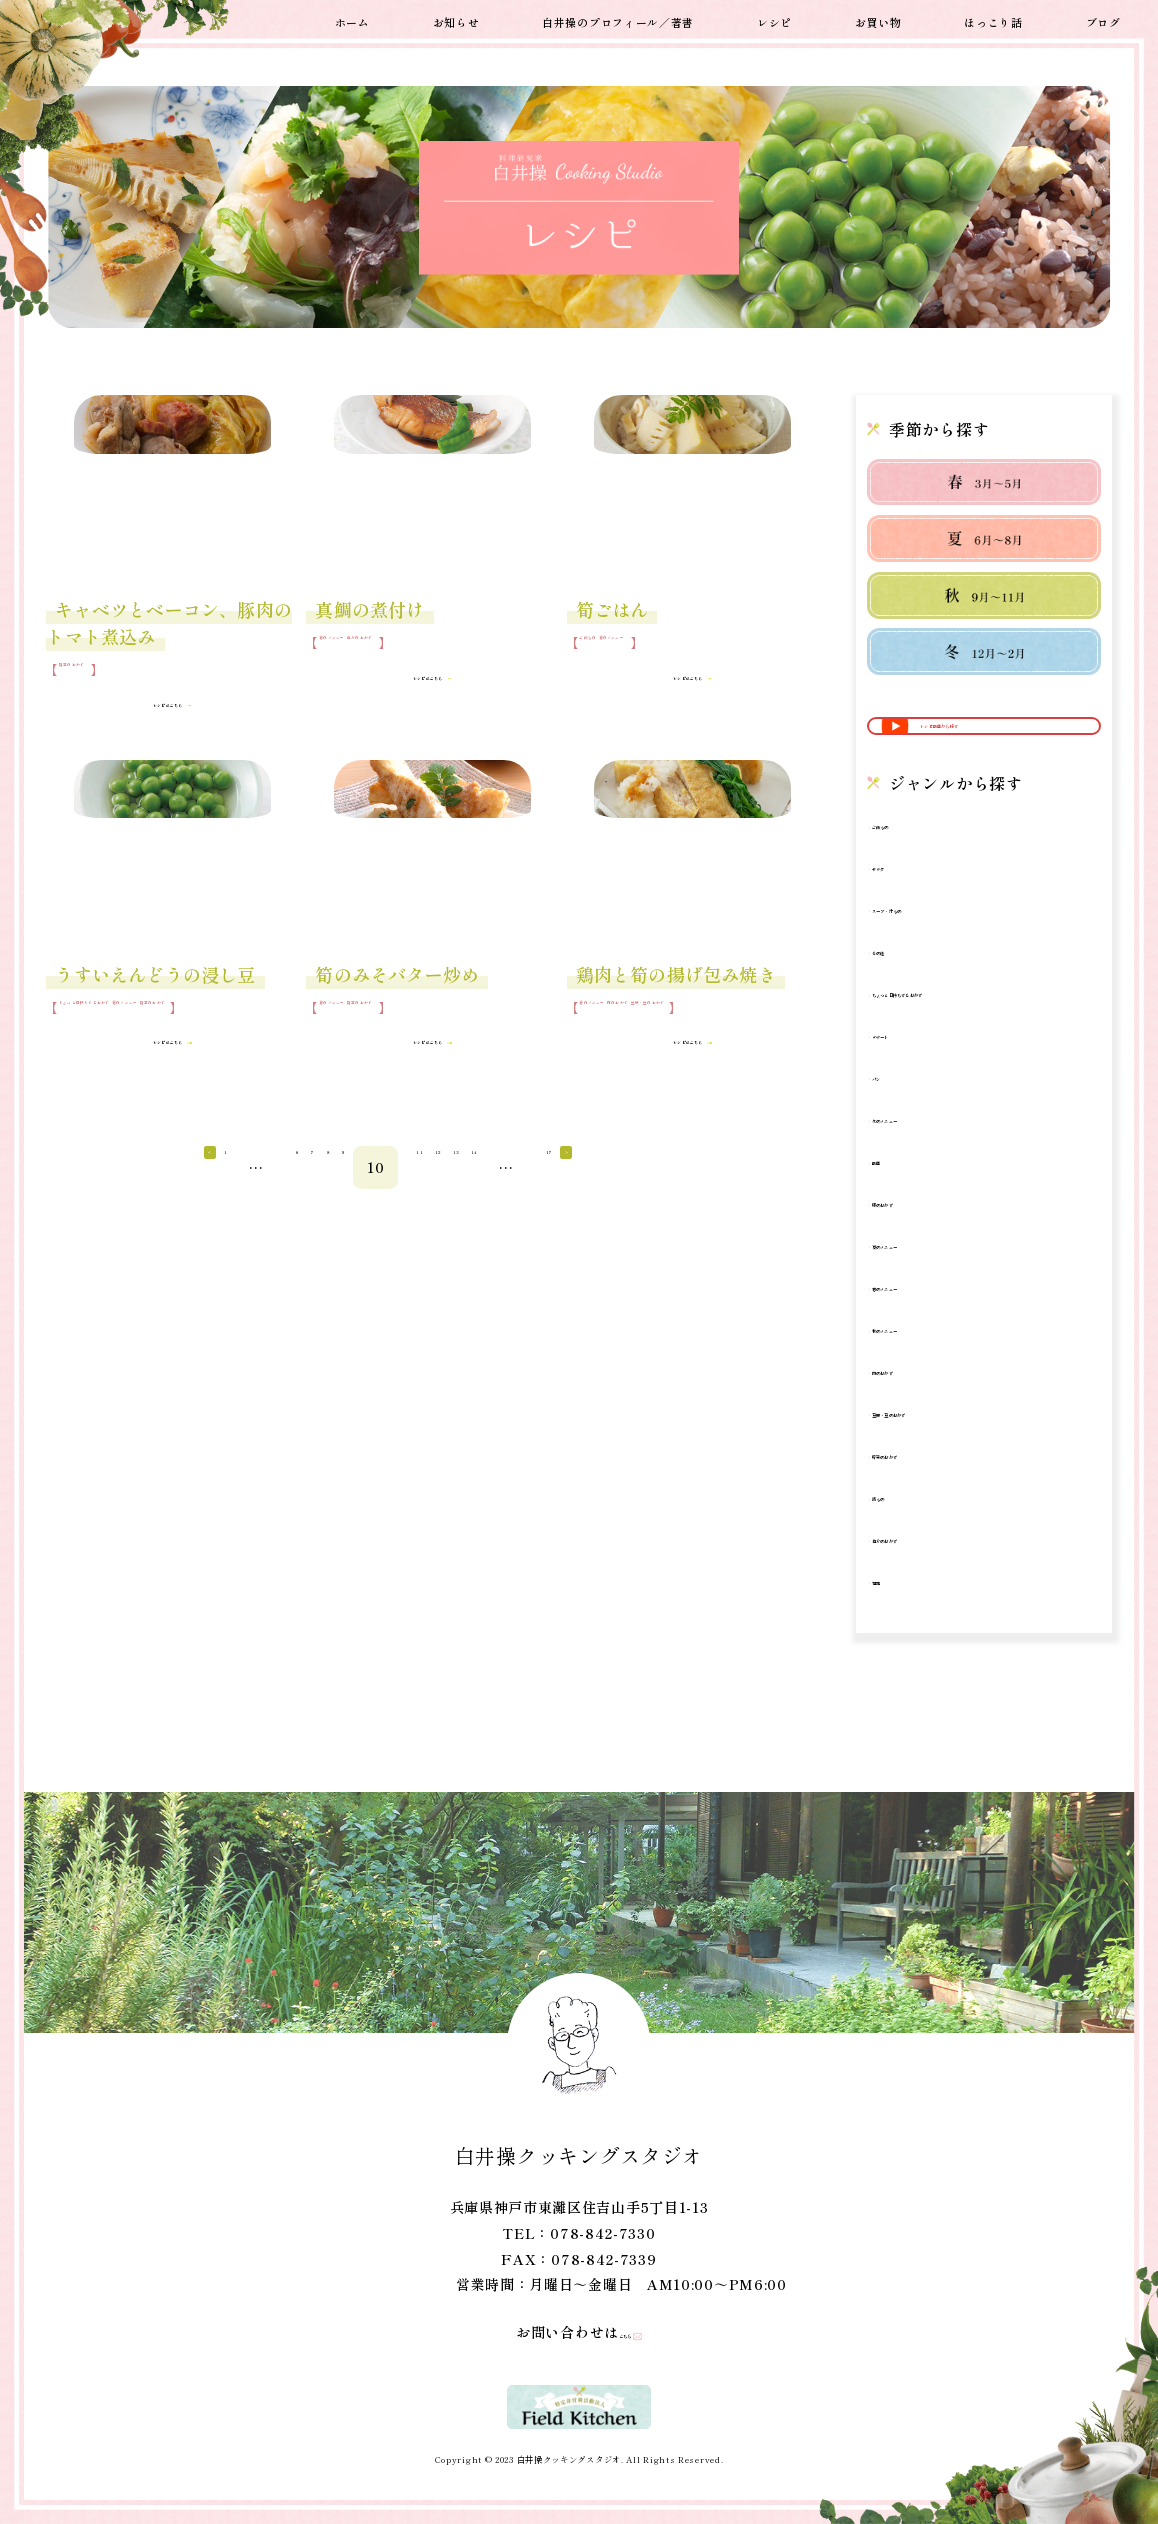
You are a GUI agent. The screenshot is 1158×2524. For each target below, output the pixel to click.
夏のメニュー (928, 1278)
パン (898, 1110)
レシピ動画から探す (986, 743)
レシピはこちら (156, 712)
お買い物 (878, 19)
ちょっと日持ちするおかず (135, 1029)
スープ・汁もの (935, 942)
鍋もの (906, 1530)
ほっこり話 (993, 19)
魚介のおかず (436, 653)
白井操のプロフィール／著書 (618, 19)
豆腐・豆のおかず (618, 1047)
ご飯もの (604, 653)
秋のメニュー (928, 1362)
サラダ (906, 900)
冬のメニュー (928, 1152)
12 (710, 1208)
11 (651, 1208)
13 (768, 1208)
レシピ (774, 19)
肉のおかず (690, 1029)
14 (827, 1208)
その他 (906, 984)
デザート (913, 1068)
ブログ (1103, 19)
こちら (613, 2332)
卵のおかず (921, 1236)
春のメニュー (357, 653)
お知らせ (456, 19)
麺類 (898, 1614)
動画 (898, 1194)
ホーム (352, 19)
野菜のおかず (97, 680)
